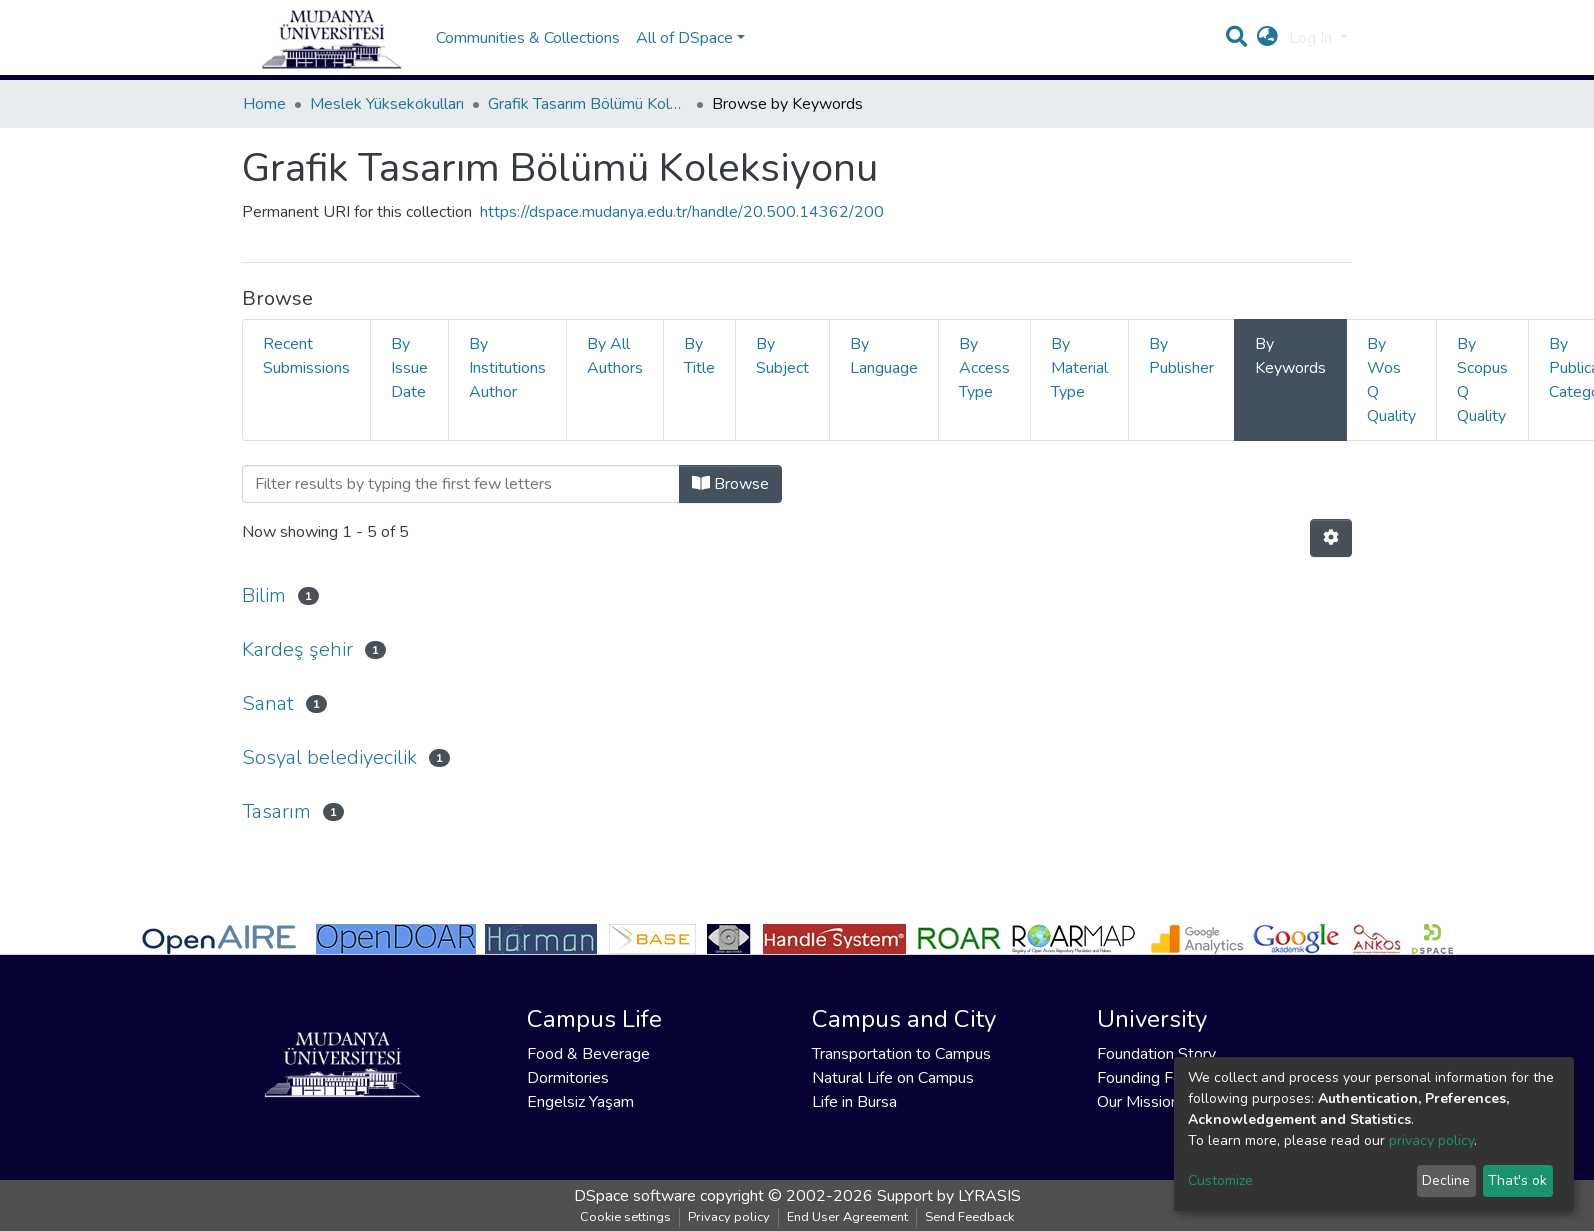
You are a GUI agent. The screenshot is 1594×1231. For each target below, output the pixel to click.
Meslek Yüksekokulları (387, 124)
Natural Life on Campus (893, 1078)
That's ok (1517, 1180)
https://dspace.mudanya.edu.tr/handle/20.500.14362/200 (682, 232)
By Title (699, 376)
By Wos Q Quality (1391, 400)
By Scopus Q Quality (1482, 400)
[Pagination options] (1331, 558)
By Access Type (984, 388)
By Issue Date (409, 388)
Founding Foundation (1169, 1078)
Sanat (268, 723)
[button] (1267, 48)
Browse (730, 504)
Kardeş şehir (297, 669)
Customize (1220, 1180)
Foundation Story (1156, 1054)
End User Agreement (847, 1217)
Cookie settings (625, 1217)
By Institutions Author (507, 388)
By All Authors (615, 376)
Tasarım (276, 831)
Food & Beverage (588, 1054)
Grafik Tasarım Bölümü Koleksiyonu (588, 124)
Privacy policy (729, 1217)
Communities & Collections (528, 48)
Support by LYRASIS (949, 1196)
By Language (884, 376)
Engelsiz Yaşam (580, 1102)
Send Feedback (969, 1217)
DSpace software (635, 1196)
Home (264, 124)
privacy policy (1431, 1140)
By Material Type (1079, 388)
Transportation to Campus (901, 1054)
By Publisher (1181, 376)
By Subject (782, 376)
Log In (1312, 48)
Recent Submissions (306, 376)
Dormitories (568, 1078)
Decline (1446, 1180)
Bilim (264, 615)
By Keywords (1290, 376)
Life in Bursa (854, 1102)
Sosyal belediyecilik (329, 777)
